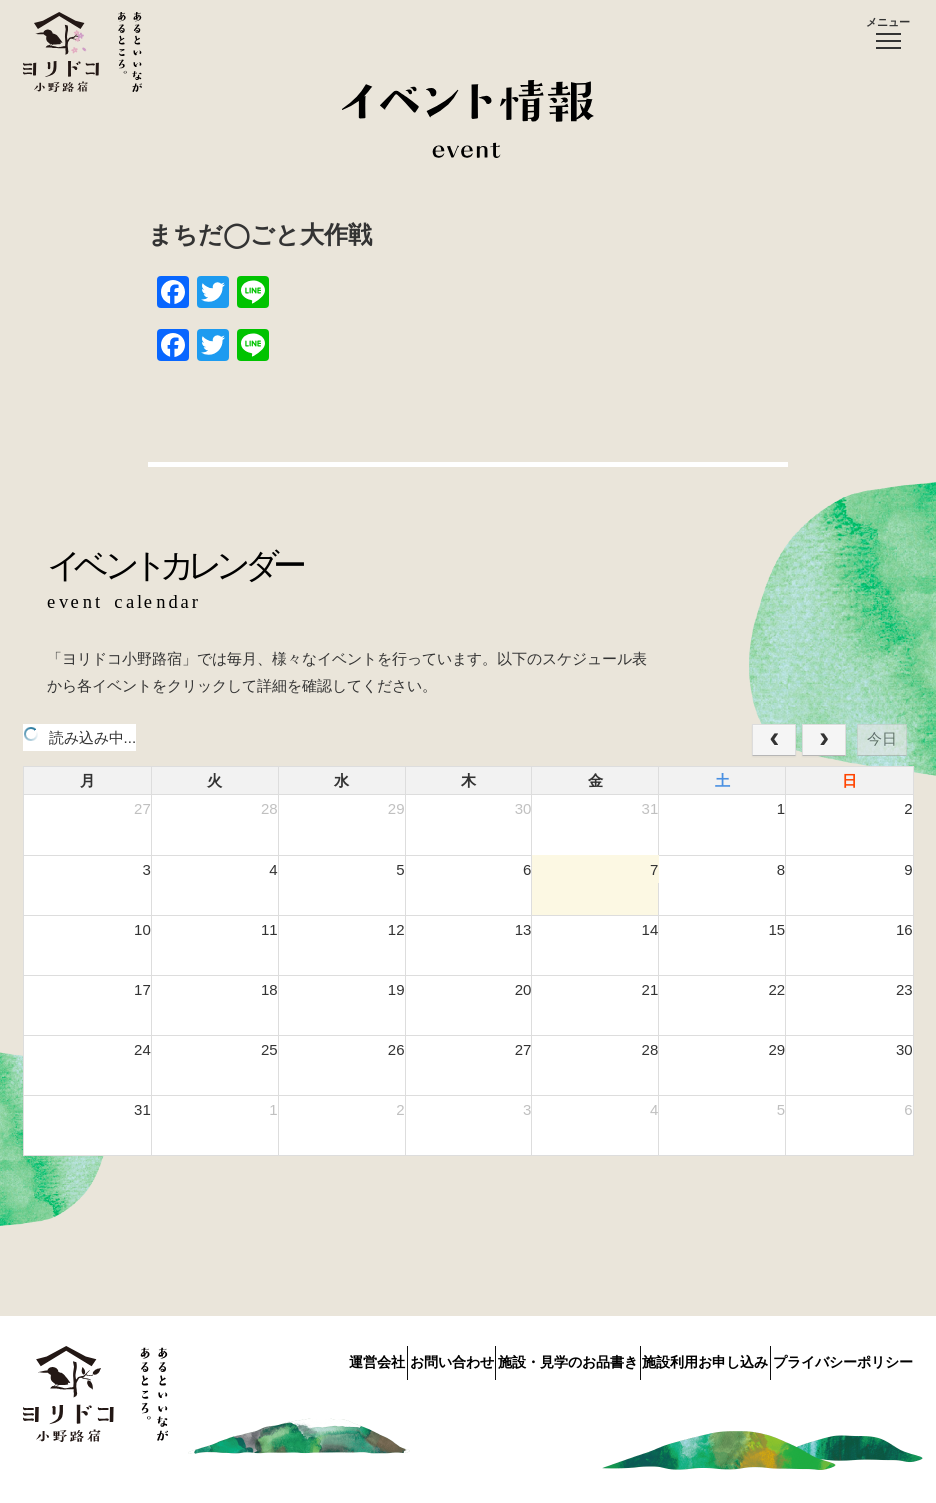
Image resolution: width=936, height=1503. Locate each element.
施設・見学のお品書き (515, 1358)
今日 (882, 738)
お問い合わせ (372, 1358)
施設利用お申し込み (679, 1358)
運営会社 (271, 1358)
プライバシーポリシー (843, 1358)
